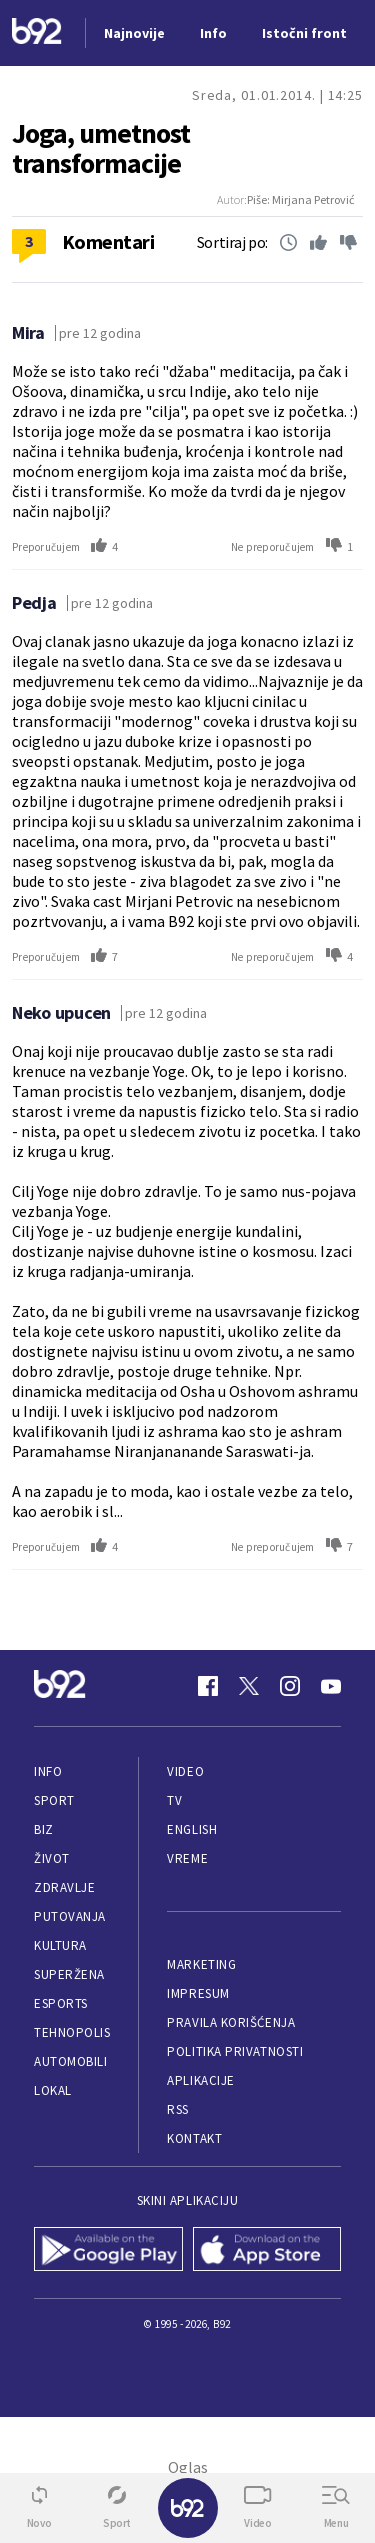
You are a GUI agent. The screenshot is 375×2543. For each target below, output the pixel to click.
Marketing (201, 1964)
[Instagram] (290, 1686)
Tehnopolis (72, 2032)
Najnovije (134, 33)
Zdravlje (64, 1887)
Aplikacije (200, 2080)
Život (52, 1858)
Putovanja (70, 1916)
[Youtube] (331, 1686)
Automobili (70, 2061)
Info (48, 1771)
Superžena (69, 1974)
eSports (61, 2003)
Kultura (60, 1945)
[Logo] (37, 33)
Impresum (198, 1993)
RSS (178, 2109)
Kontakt (194, 2138)
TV (174, 1800)
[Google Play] (108, 2251)
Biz (44, 1829)
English (192, 1829)
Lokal (53, 2090)
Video (185, 1771)
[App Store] (267, 2251)
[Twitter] (249, 1686)
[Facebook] (208, 1686)
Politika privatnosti (235, 2051)
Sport (54, 1800)
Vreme (187, 1858)
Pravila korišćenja (231, 2022)
